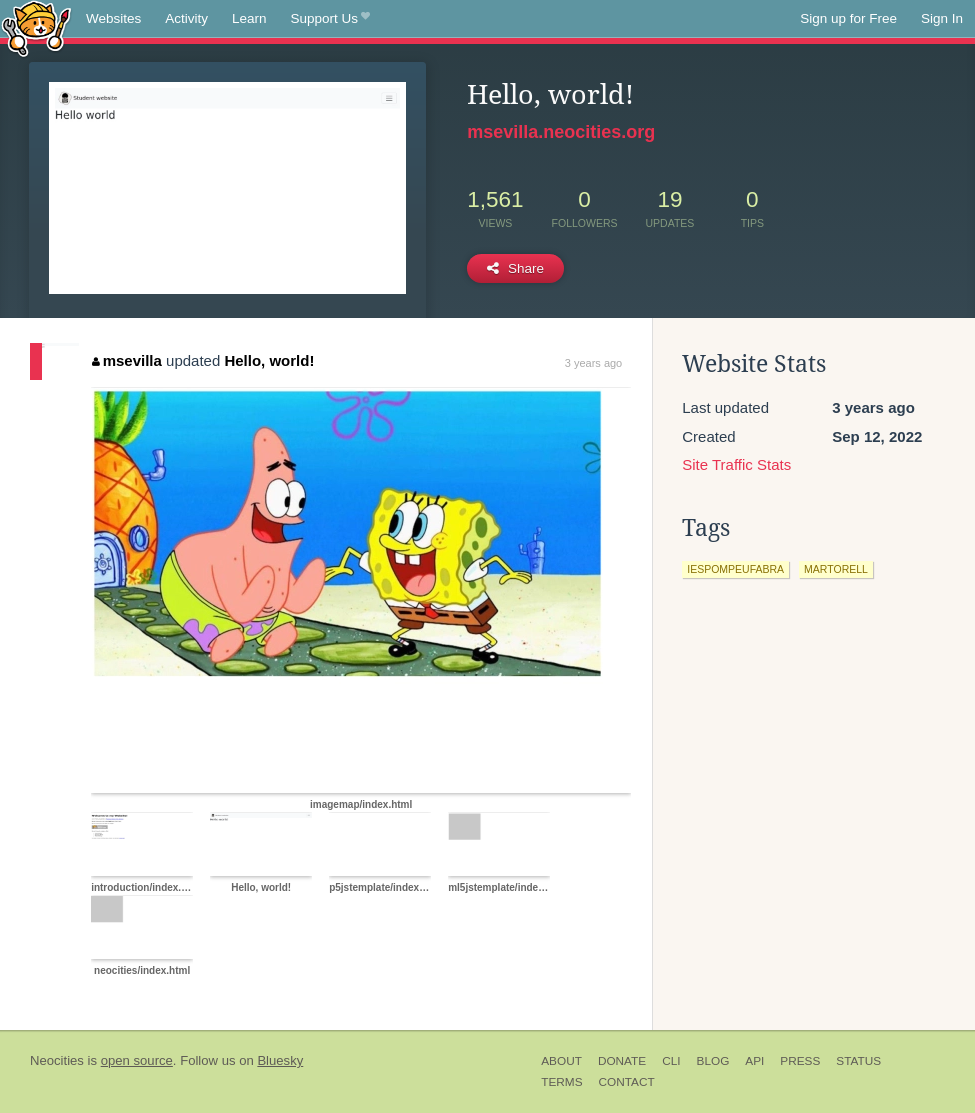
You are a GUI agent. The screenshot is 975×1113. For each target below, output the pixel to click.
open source (137, 1060)
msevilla (127, 360)
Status (858, 1061)
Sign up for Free (848, 18)
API (754, 1061)
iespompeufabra (735, 569)
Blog (713, 1061)
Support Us (330, 19)
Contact (627, 1082)
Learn (249, 18)
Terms (561, 1082)
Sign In (942, 18)
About (561, 1061)
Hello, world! (269, 360)
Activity (186, 18)
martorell (836, 569)
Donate (622, 1061)
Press (800, 1061)
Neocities (57, 1060)
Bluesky (280, 1060)
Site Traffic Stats (736, 464)
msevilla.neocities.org (561, 132)
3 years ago (593, 363)
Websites (113, 18)
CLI (671, 1061)
